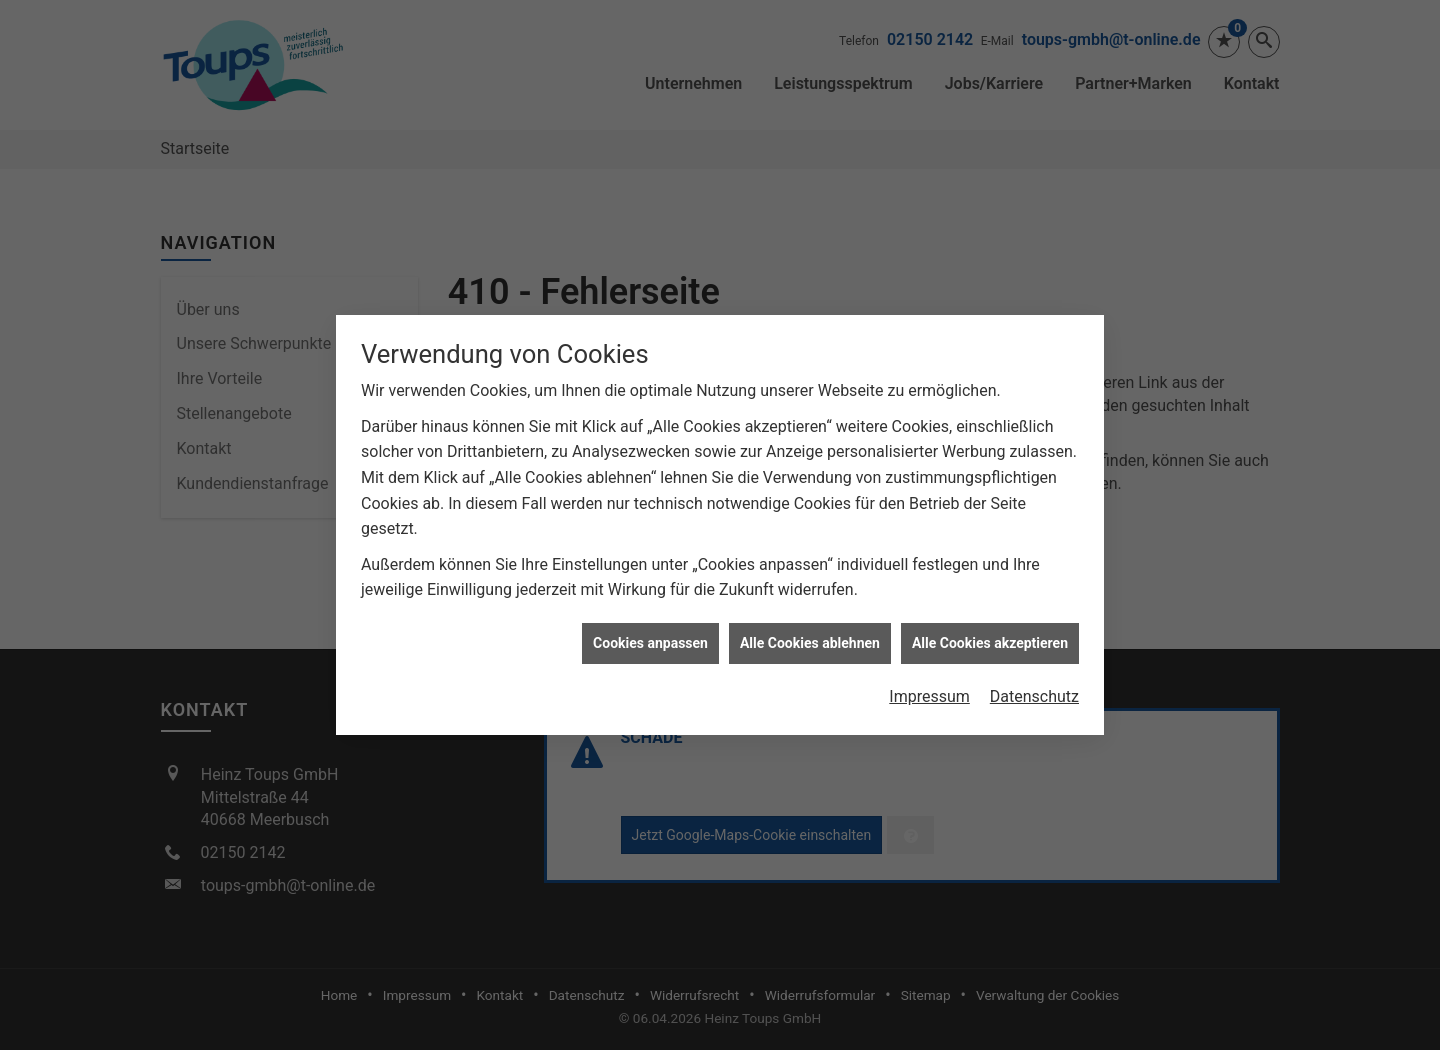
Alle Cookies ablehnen (810, 639)
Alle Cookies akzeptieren (990, 639)
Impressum (929, 692)
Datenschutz (1034, 692)
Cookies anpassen (650, 639)
